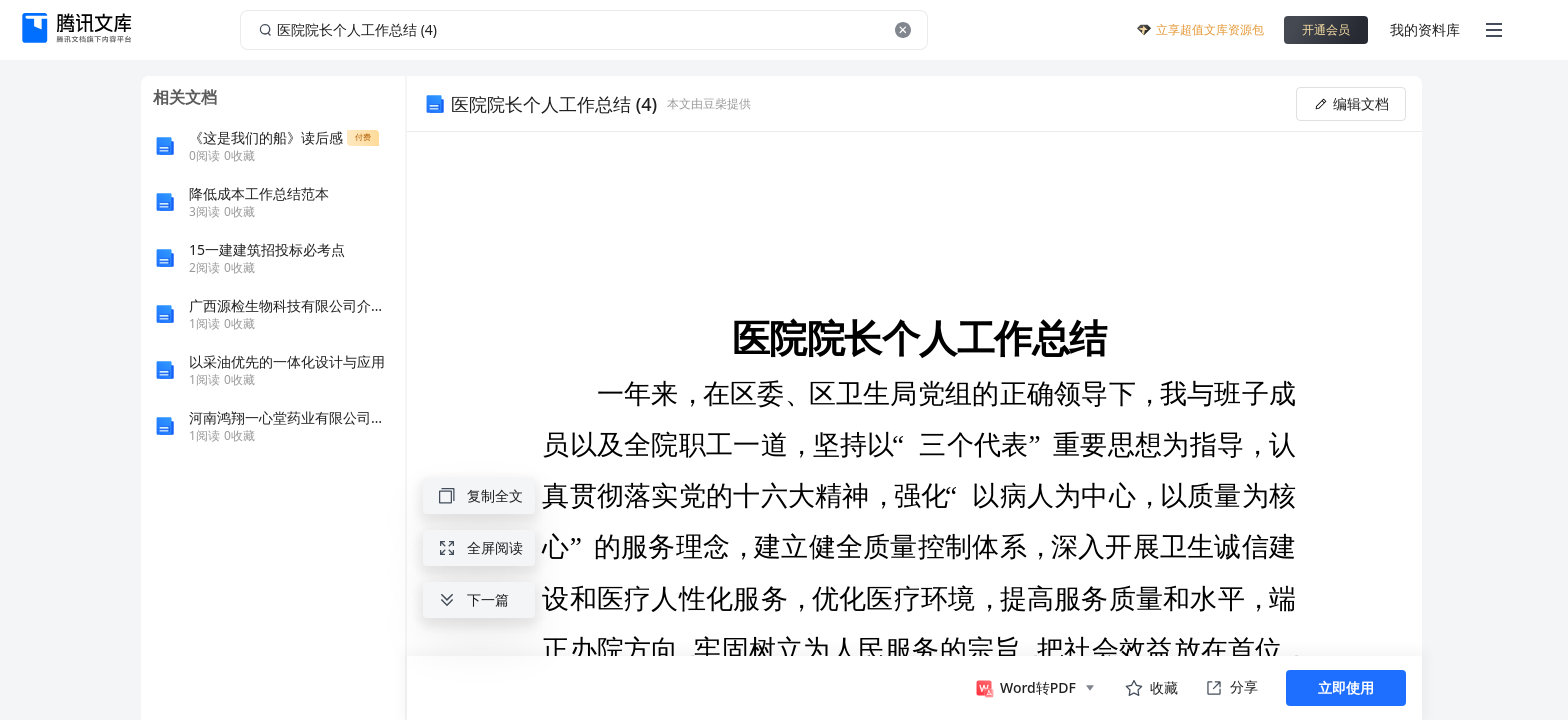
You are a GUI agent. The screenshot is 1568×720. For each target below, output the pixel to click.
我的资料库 (1425, 29)
